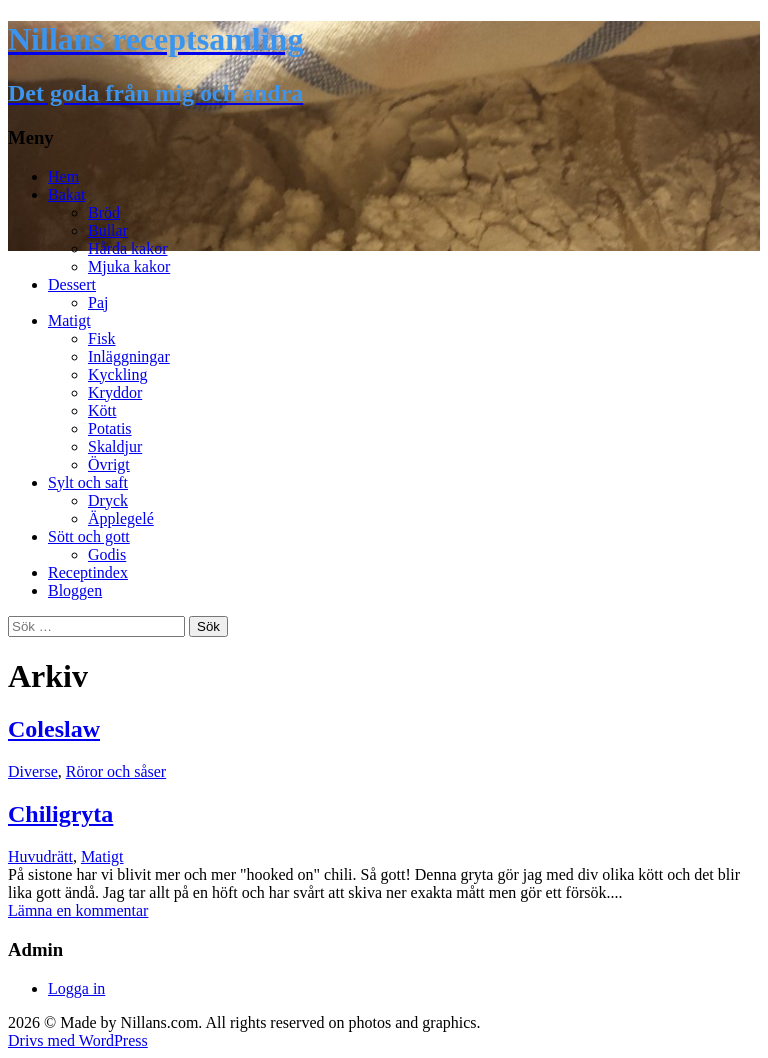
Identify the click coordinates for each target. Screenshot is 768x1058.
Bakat (66, 194)
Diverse (33, 771)
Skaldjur (115, 446)
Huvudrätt (40, 856)
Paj (98, 302)
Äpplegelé (121, 518)
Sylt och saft (88, 482)
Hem (63, 176)
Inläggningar (129, 356)
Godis (107, 554)
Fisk (102, 338)
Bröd (104, 212)
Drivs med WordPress (78, 1040)
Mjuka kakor (129, 266)
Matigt (69, 320)
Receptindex (88, 572)
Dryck (108, 500)
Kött (102, 410)
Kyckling (118, 374)
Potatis (110, 428)
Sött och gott (89, 536)
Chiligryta (60, 814)
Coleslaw (54, 729)
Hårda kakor (128, 248)
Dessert (72, 284)
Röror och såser (116, 771)
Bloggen (75, 590)
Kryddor (115, 392)
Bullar (108, 230)
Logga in (76, 988)
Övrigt (109, 464)
